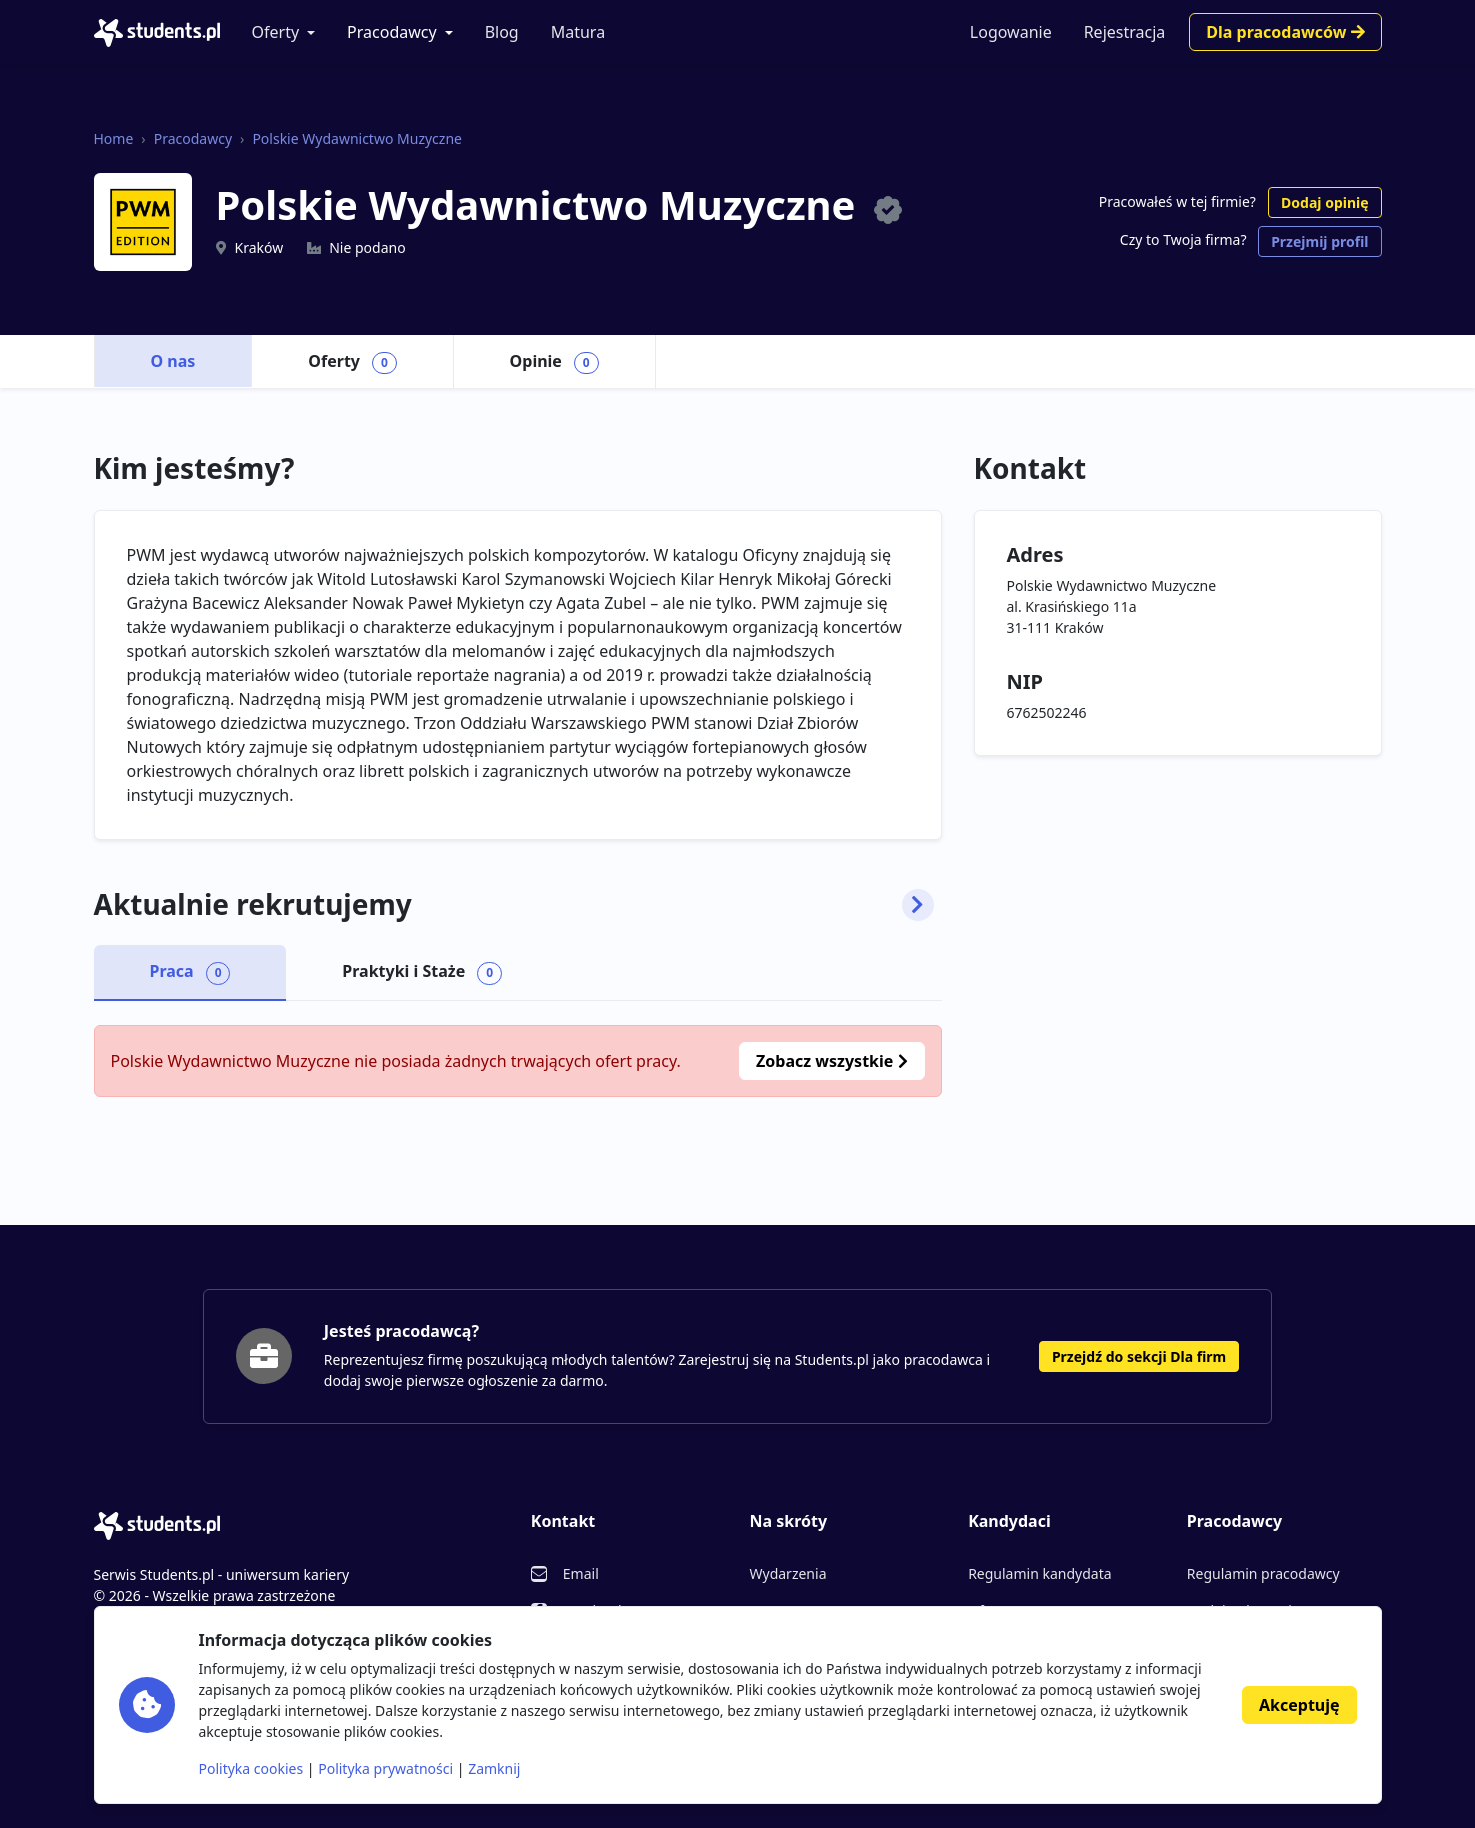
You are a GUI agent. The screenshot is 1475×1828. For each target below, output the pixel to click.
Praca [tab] (190, 972)
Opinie (554, 362)
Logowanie (1011, 32)
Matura (578, 32)
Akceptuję (1299, 1705)
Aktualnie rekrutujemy (514, 905)
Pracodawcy (392, 32)
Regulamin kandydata (1039, 1573)
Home (114, 138)
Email (581, 1573)
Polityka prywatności (385, 1768)
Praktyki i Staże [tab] (422, 972)
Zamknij (494, 1768)
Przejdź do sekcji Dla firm (1139, 1356)
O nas (173, 361)
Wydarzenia (787, 1573)
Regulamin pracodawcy (1263, 1573)
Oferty (276, 32)
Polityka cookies (251, 1768)
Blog (502, 32)
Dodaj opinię (1324, 202)
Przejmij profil (1319, 241)
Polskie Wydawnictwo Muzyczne (357, 138)
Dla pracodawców (1285, 32)
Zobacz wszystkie (831, 1061)
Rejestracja (1125, 32)
